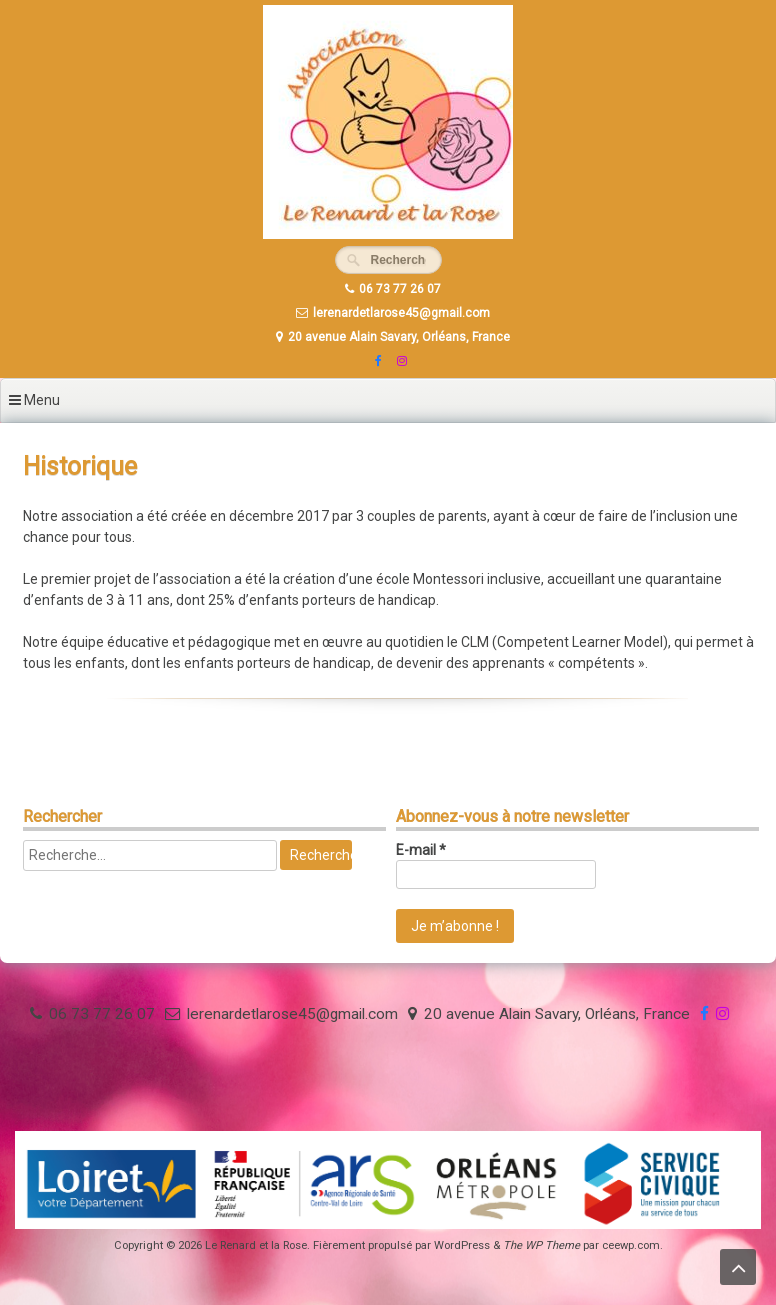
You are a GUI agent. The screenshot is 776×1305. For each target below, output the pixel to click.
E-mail (421, 850)
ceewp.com (631, 1245)
